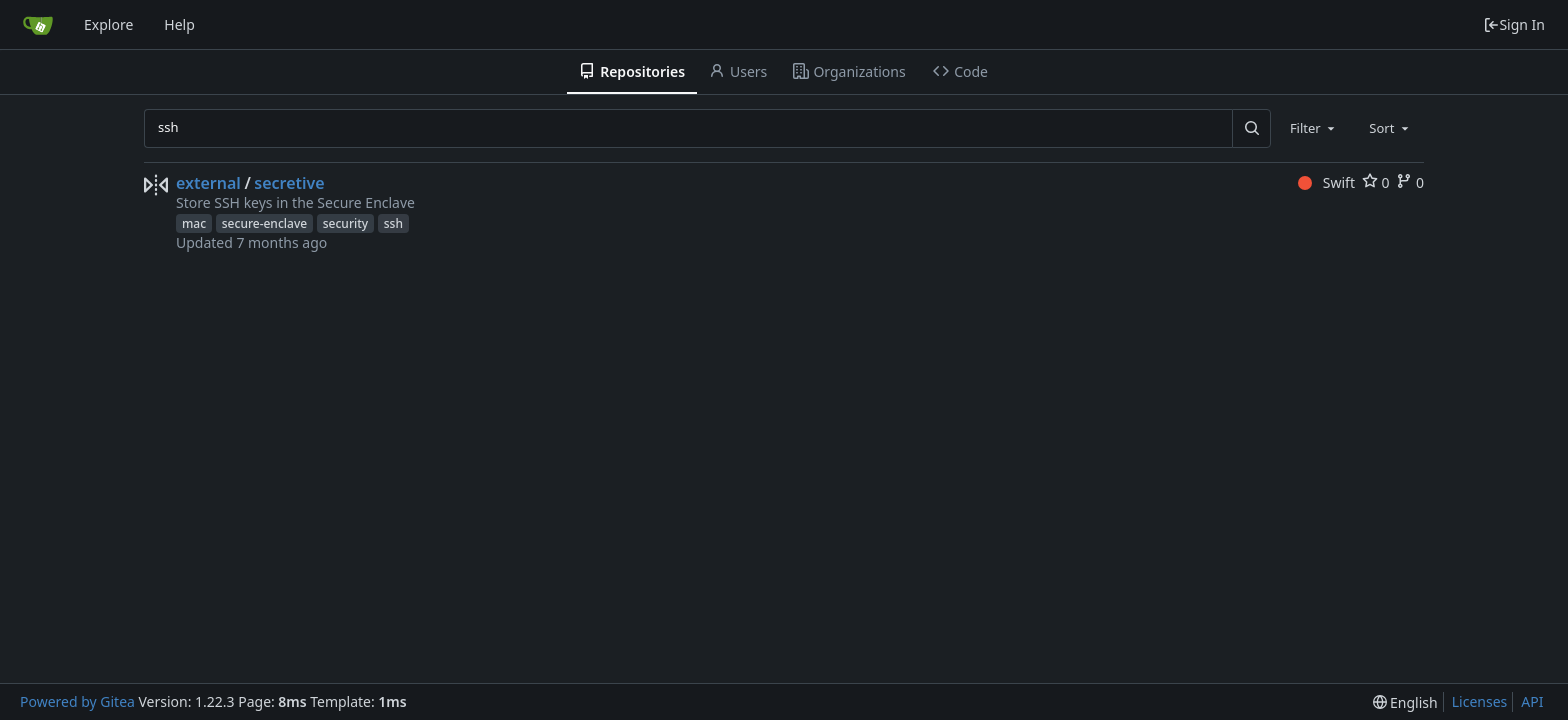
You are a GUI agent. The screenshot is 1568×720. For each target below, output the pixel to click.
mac (194, 223)
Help (179, 24)
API (1532, 701)
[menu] (1405, 702)
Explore (108, 24)
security (345, 223)
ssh (393, 223)
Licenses (1480, 701)
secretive (289, 183)
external (208, 183)
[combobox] (1314, 128)
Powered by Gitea (77, 701)
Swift (1326, 182)
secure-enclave (264, 223)
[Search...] (1251, 128)
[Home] (38, 25)
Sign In (1514, 24)
